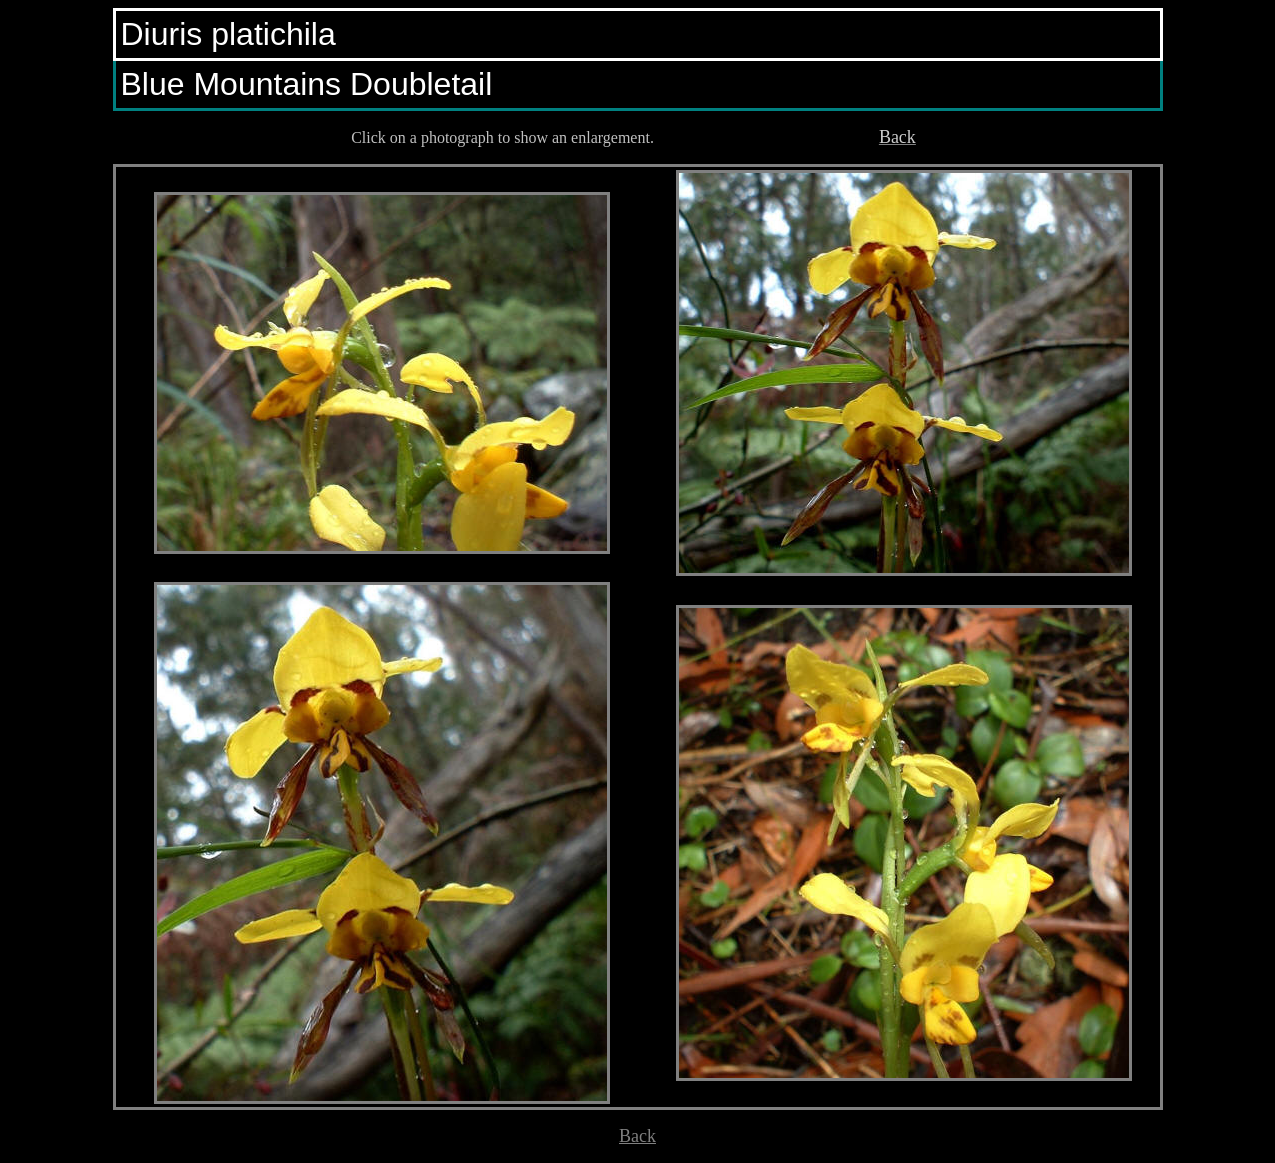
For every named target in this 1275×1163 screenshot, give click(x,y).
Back (637, 1136)
